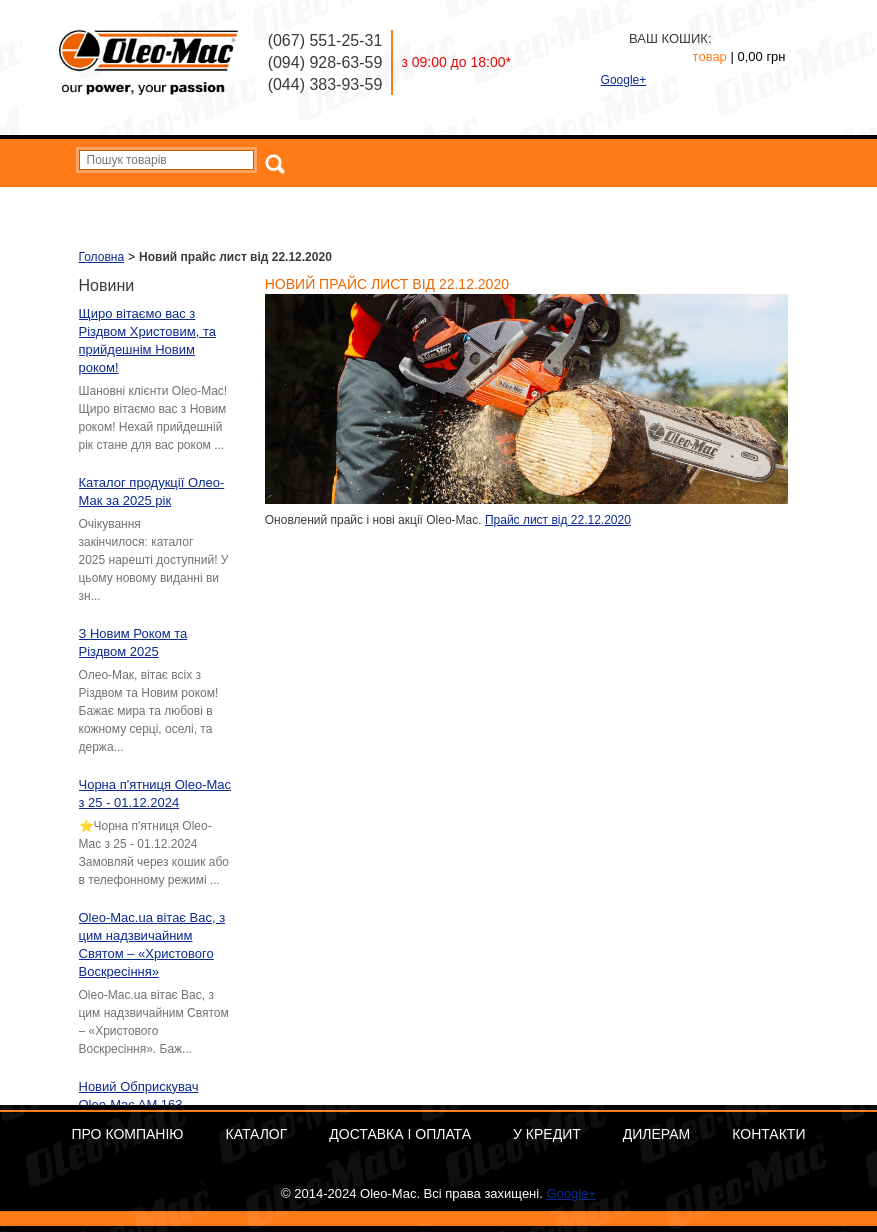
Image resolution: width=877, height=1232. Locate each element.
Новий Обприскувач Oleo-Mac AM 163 (139, 1095)
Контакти (759, 203)
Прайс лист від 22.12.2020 (558, 520)
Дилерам (678, 203)
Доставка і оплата (495, 203)
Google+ (624, 80)
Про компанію (303, 203)
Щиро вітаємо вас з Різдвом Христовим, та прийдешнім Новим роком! (147, 340)
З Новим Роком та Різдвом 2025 (133, 642)
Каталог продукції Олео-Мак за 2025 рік (152, 491)
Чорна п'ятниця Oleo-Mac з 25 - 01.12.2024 (155, 793)
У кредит (599, 203)
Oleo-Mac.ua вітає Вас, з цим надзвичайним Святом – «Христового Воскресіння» (152, 944)
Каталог (394, 203)
